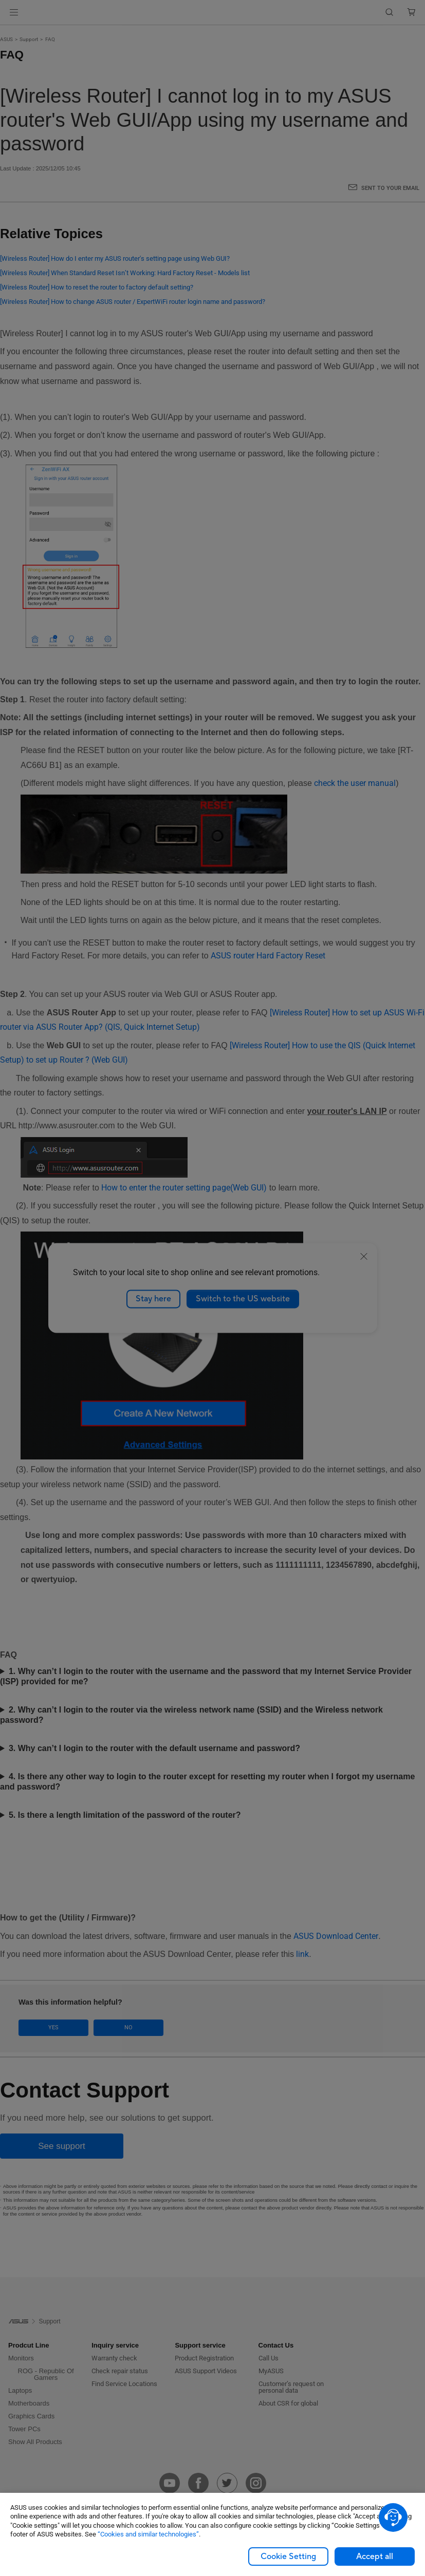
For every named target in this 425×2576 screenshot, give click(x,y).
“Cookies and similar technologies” (148, 2534)
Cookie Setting (288, 2556)
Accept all (374, 2556)
